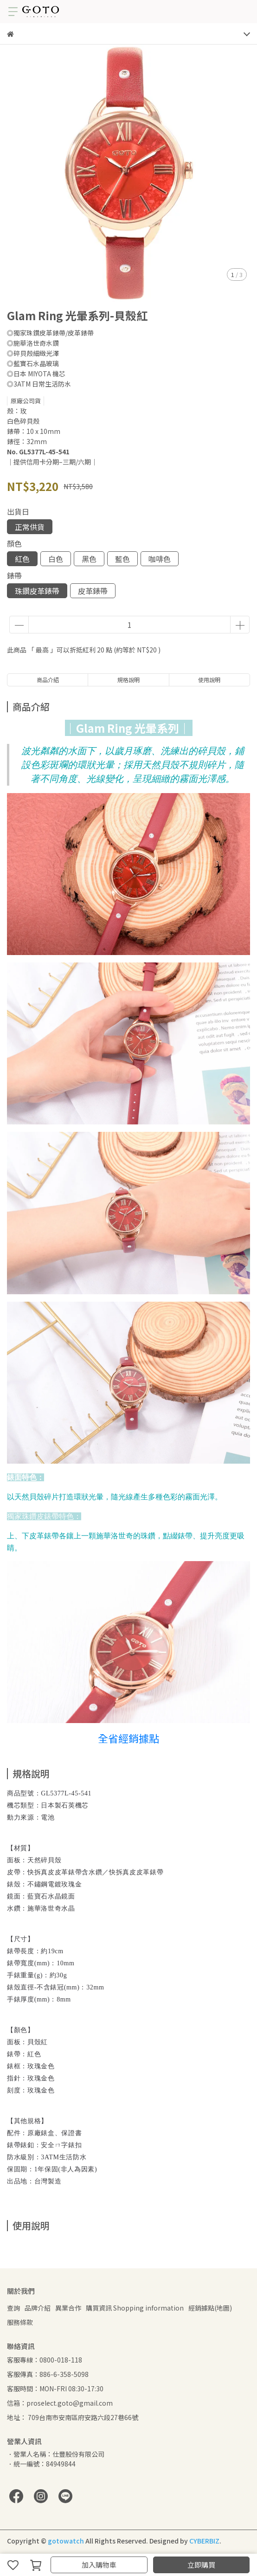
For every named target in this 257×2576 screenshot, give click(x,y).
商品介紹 (48, 680)
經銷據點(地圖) (210, 2307)
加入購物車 (99, 2565)
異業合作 (68, 2307)
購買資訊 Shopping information (135, 2307)
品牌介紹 (38, 2307)
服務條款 (20, 2322)
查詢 (13, 2307)
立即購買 (201, 2565)
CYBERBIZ (204, 2540)
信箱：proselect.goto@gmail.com (60, 2403)
